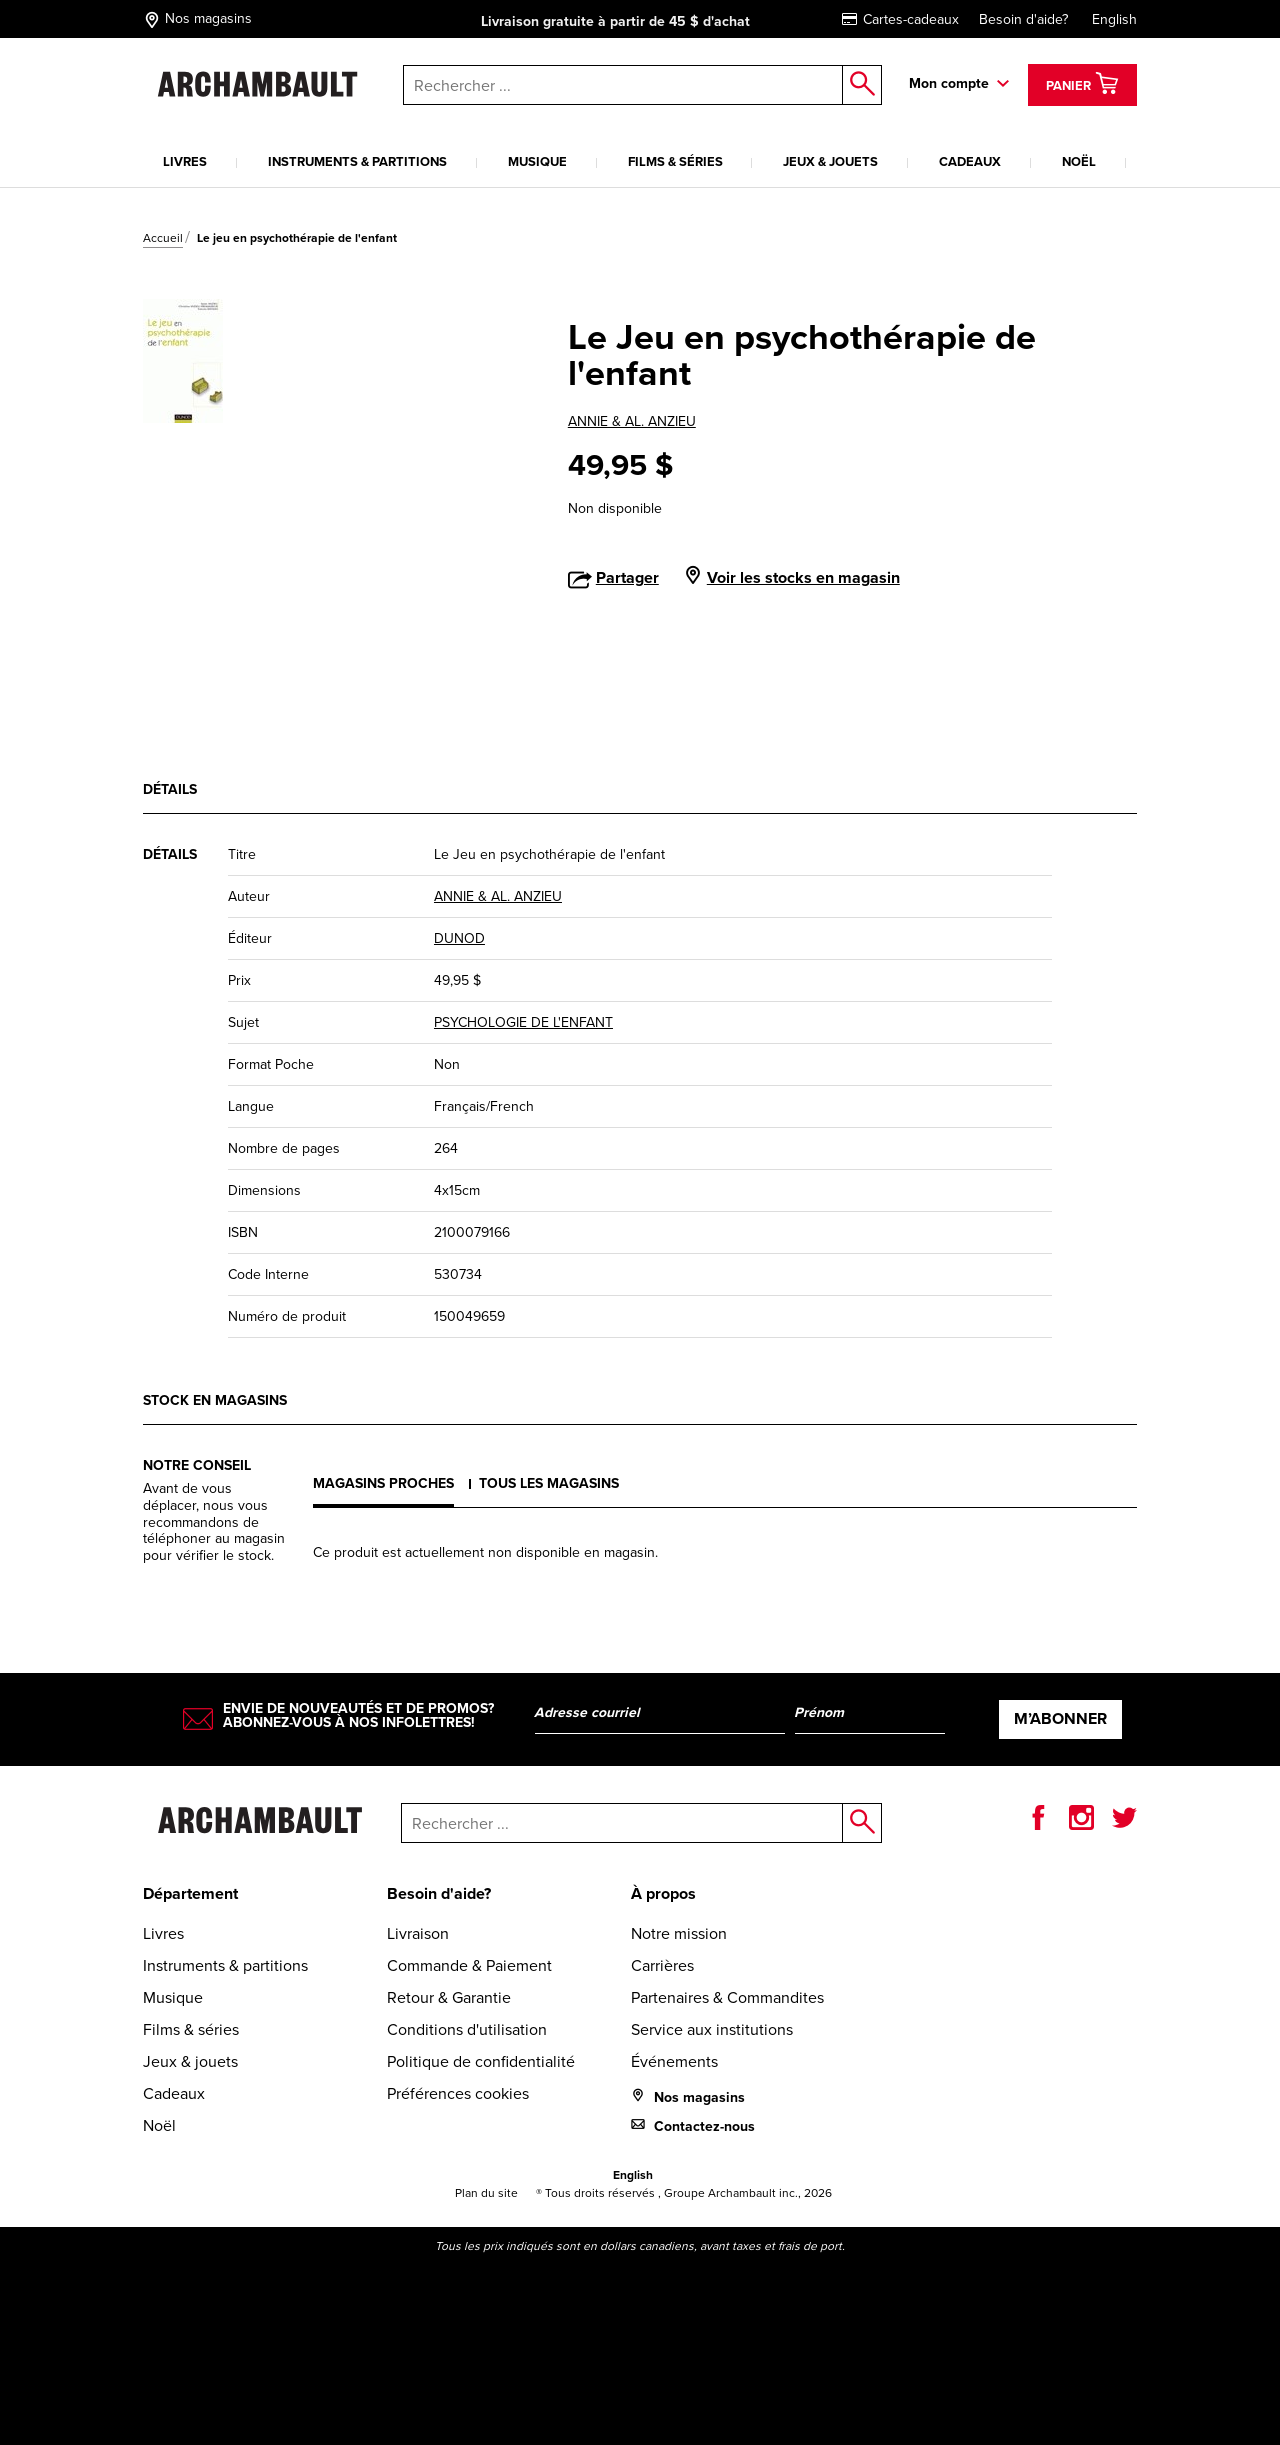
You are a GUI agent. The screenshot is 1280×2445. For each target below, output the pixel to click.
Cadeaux (970, 161)
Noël (1079, 161)
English (1114, 19)
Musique (537, 161)
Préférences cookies (458, 2093)
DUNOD (459, 938)
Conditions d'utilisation (467, 2029)
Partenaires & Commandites (727, 1997)
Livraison (418, 1933)
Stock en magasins (215, 1400)
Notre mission (679, 1933)
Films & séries (675, 161)
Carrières (662, 1965)
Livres (185, 161)
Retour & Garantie (449, 1997)
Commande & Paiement (469, 1965)
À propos (663, 1893)
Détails (170, 789)
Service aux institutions (712, 2029)
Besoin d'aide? (1023, 19)
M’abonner (1060, 1718)
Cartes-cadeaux (900, 19)
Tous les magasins (549, 1483)
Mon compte (949, 83)
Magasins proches (383, 1483)
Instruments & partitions (357, 161)
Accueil (163, 238)
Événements (674, 2061)
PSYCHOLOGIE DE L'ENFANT (523, 1022)
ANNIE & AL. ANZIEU (632, 421)
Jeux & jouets (830, 161)
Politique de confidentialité (481, 2061)
